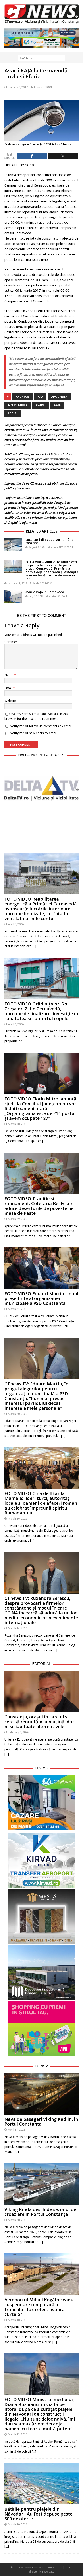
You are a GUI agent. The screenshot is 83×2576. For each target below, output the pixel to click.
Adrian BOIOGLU (44, 87)
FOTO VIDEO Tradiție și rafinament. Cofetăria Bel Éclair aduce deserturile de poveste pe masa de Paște (38, 1206)
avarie (40, 405)
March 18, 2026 (17, 2320)
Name (9, 675)
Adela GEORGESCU (62, 547)
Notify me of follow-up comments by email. (41, 726)
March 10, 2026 (17, 2524)
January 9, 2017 (18, 87)
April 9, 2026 (16, 924)
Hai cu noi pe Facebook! (41, 755)
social (13, 413)
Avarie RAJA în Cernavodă (44, 592)
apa (40, 396)
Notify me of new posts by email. (33, 733)
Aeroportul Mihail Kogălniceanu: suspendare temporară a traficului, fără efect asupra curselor (39, 2307)
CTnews (24, 454)
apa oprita (59, 396)
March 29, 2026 (17, 1219)
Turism (41, 2066)
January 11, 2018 (17, 583)
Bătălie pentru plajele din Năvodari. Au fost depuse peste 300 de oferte (38, 2514)
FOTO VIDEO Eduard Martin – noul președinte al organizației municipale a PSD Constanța (41, 1298)
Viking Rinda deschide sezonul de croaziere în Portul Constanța (40, 2211)
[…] (34, 946)
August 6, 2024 (37, 547)
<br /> (41, 826)
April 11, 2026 (16, 2129)
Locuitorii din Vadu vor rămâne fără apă (49, 541)
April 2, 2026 (16, 1024)
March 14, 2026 (17, 1628)
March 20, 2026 (17, 1414)
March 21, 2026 (17, 1309)
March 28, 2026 (17, 2220)
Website (10, 701)
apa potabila (17, 405)
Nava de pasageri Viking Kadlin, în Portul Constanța (41, 2121)
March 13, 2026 (17, 2434)
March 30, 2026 (17, 1124)
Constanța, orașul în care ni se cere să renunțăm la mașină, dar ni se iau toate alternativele (39, 1721)
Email (8, 688)
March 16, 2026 (17, 1518)
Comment (11, 642)
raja (57, 405)
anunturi (23, 396)
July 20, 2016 (36, 596)
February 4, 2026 (18, 1732)
